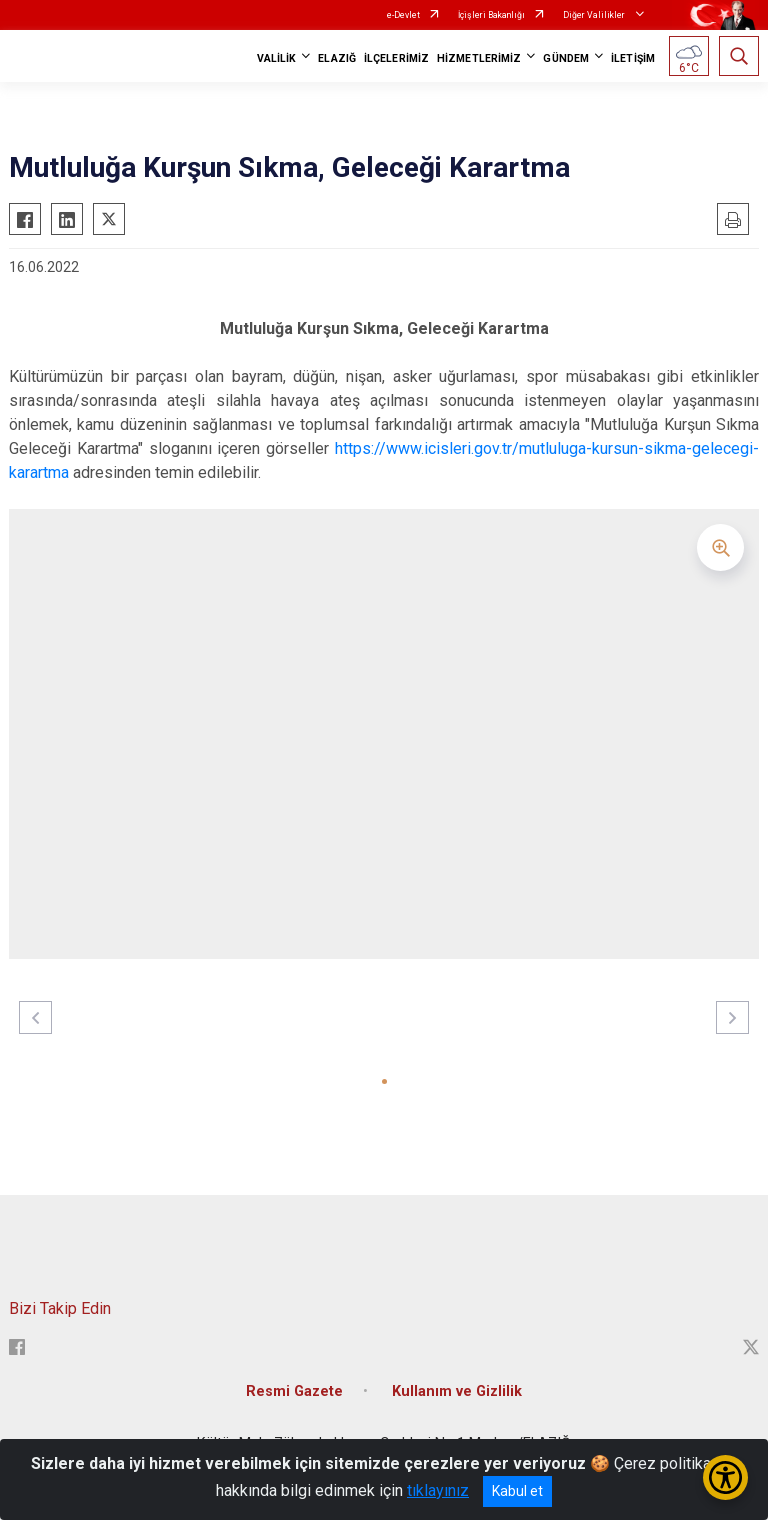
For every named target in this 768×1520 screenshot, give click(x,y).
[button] (384, 1081)
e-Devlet (403, 15)
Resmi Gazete (294, 1391)
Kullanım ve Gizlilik (457, 1391)
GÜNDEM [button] (566, 58)
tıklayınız (438, 1490)
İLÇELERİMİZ (396, 58)
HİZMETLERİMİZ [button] (479, 58)
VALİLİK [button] (277, 58)
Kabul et (517, 1491)
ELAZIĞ (337, 58)
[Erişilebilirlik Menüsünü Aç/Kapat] (725, 1477)
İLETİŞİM (633, 58)
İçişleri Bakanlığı (491, 15)
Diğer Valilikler (595, 15)
